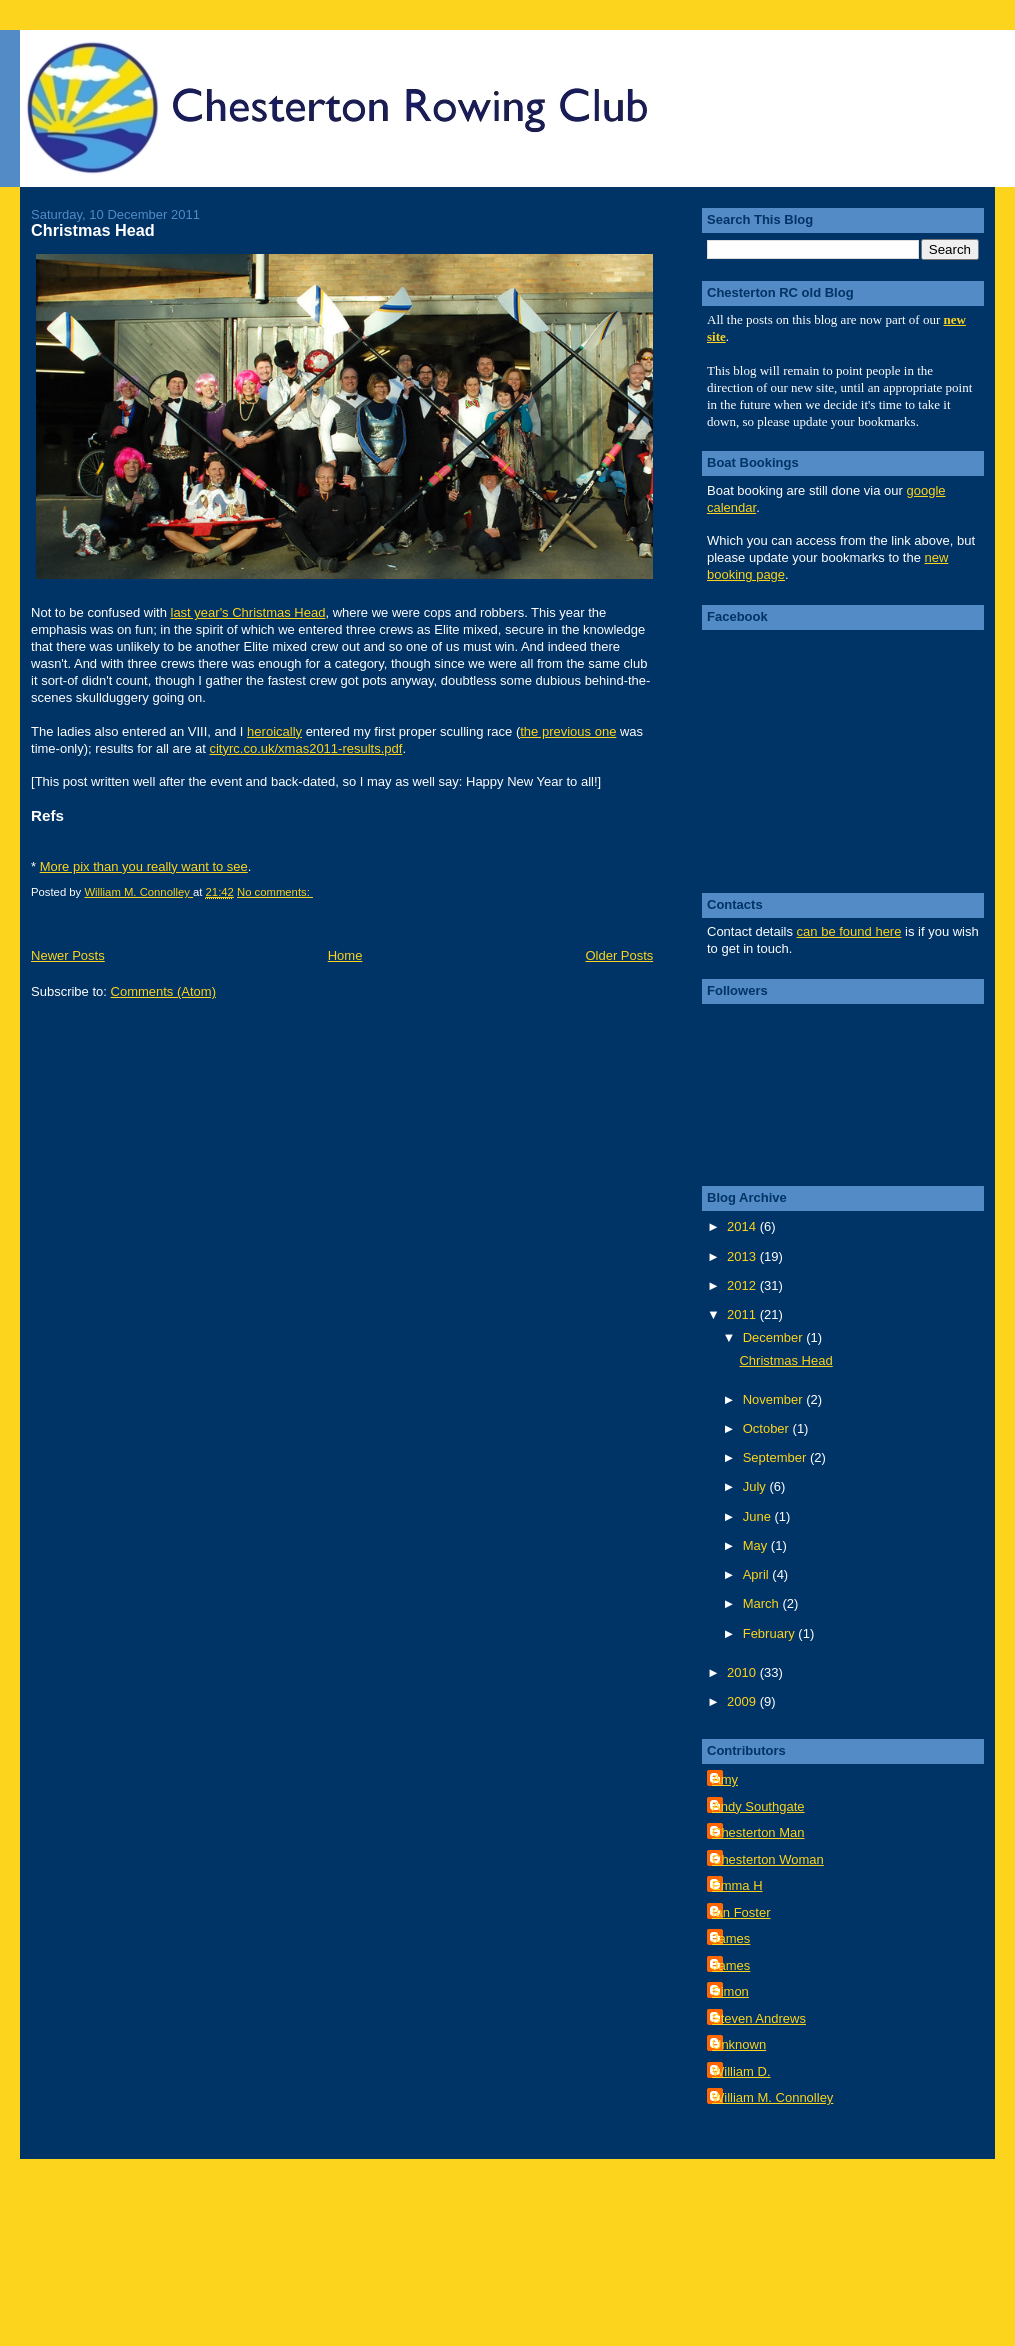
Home (345, 955)
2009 (743, 1701)
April (758, 1574)
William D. (741, 2071)
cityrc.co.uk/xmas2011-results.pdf (305, 748)
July (756, 1486)
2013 (743, 1256)
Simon (730, 1991)
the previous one (568, 731)
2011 (743, 1314)
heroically (274, 731)
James (731, 1938)
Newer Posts (68, 955)
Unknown (739, 2044)
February (771, 1633)
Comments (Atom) (163, 991)
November (775, 1399)
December (775, 1337)
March (763, 1603)
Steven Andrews (759, 2018)
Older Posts (619, 955)
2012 (743, 1285)
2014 (743, 1226)
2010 (743, 1672)
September (776, 1457)
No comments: (275, 892)
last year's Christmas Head (248, 612)
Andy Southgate (758, 1806)
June (759, 1516)
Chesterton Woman (768, 1859)
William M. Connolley (772, 2097)
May (757, 1545)
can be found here (849, 931)
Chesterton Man (758, 1832)
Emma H (737, 1885)
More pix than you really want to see (144, 866)
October (768, 1428)
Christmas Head (93, 230)
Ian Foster (741, 1912)
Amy (725, 1779)
